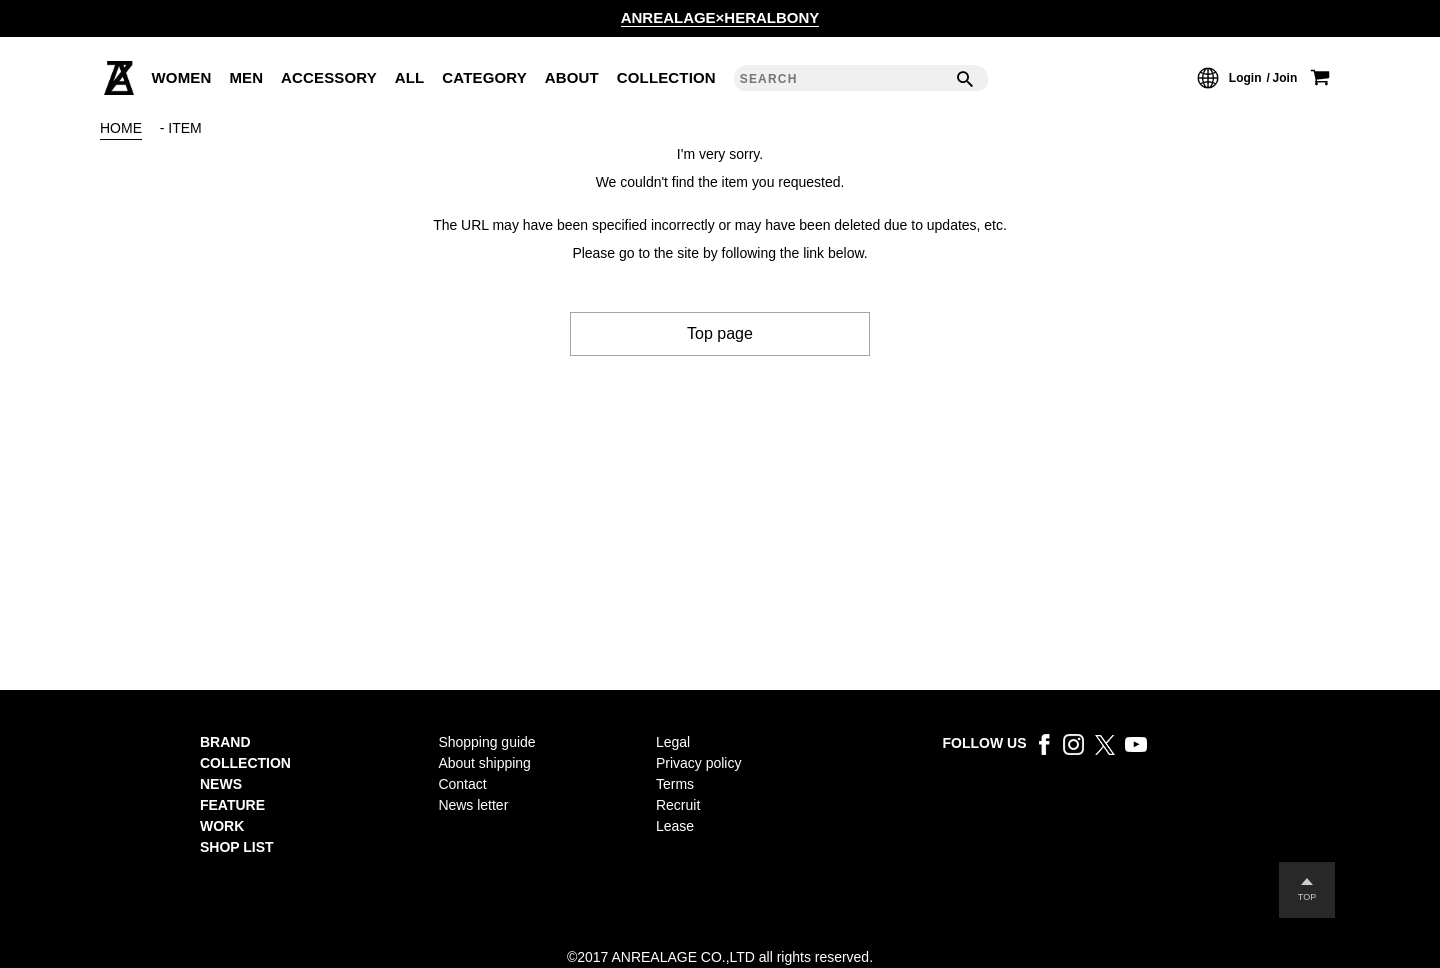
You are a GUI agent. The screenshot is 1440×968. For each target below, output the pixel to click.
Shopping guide (486, 742)
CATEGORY (484, 77)
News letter (473, 805)
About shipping (484, 763)
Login (1245, 78)
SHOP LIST (237, 847)
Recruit (678, 805)
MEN (246, 77)
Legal (673, 742)
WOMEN (182, 77)
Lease (675, 826)
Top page (720, 333)
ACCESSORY (329, 77)
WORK (222, 826)
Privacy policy (698, 763)
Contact (462, 784)
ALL (410, 77)
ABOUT (572, 77)
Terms (675, 784)
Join (1285, 78)
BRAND (225, 742)
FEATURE (232, 805)
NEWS (221, 784)
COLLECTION (666, 77)
